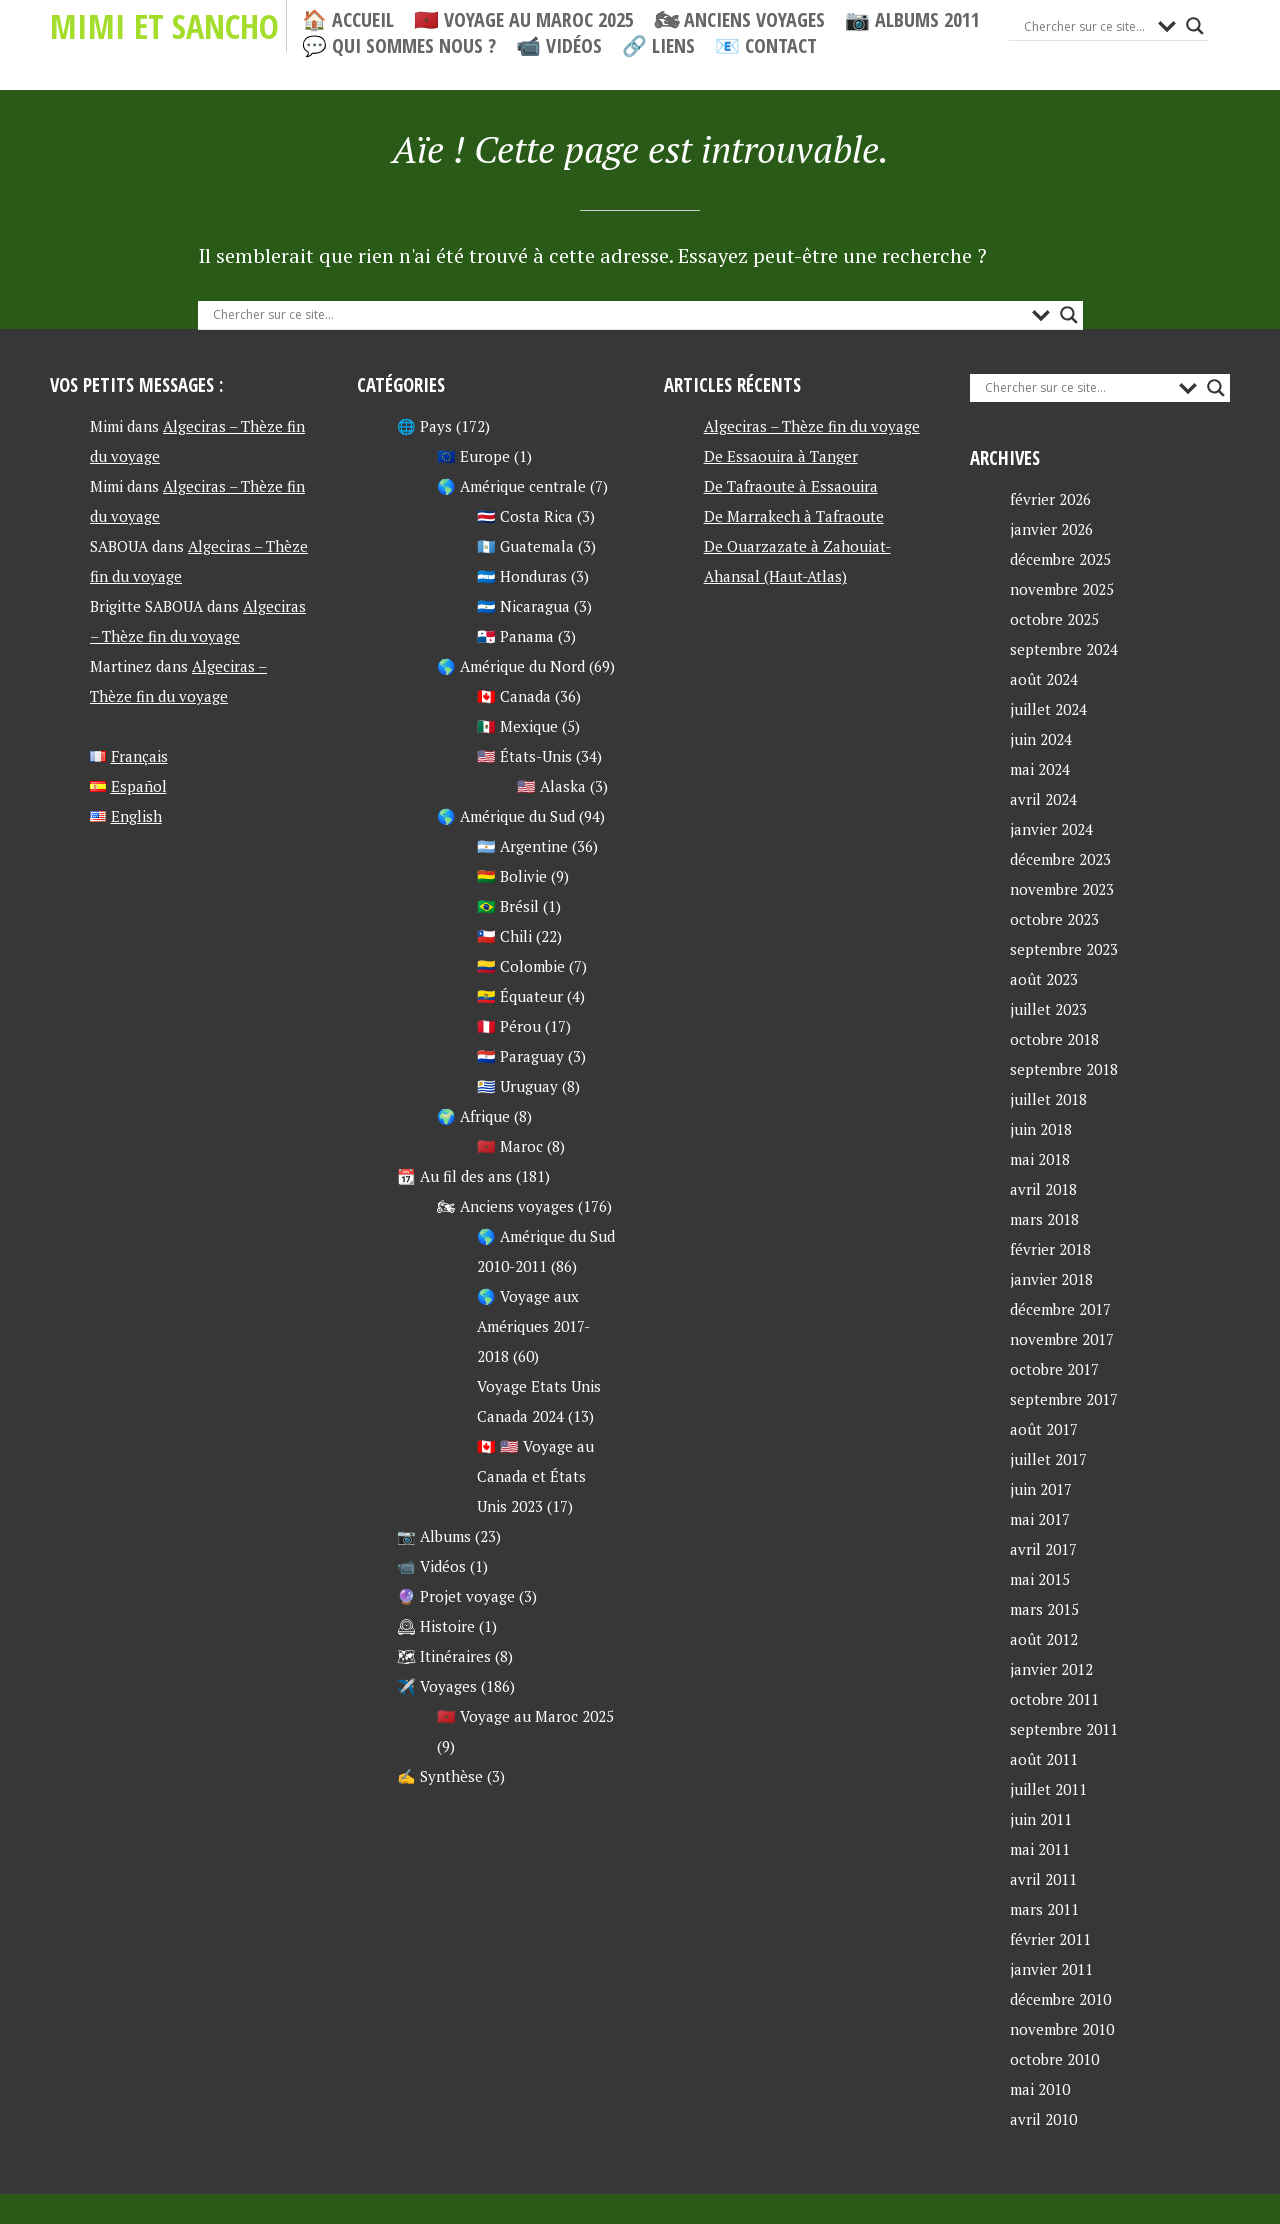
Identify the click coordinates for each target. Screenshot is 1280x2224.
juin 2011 (1041, 1819)
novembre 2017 (1062, 1339)
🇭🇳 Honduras (522, 576)
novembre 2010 (1062, 2029)
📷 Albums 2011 (912, 20)
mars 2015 (1044, 1609)
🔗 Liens (658, 46)
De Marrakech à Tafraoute (794, 516)
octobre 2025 (1054, 619)
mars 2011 (1044, 1909)
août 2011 (1044, 1759)
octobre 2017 (1054, 1369)
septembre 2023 (1064, 949)
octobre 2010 (1054, 2059)
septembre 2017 (1064, 1399)
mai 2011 (1040, 1849)
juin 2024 (1041, 739)
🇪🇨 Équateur (520, 996)
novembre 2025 (1062, 589)
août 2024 (1044, 679)
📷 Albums (434, 1536)
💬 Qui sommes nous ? (399, 46)
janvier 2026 (1051, 529)
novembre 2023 (1062, 889)
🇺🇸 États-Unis (524, 756)
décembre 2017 (1060, 1309)
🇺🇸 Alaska (551, 786)
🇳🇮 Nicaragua (523, 606)
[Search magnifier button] (1195, 26)
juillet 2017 (1048, 1459)
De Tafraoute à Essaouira (791, 486)
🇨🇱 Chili (504, 936)
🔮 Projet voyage (456, 1596)
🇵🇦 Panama (515, 636)
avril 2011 (1043, 1879)
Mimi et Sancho (164, 26)
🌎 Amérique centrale (511, 486)
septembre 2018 (1064, 1069)
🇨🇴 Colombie (521, 966)
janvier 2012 (1051, 1669)
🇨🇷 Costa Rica (525, 516)
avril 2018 (1043, 1189)
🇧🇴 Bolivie (512, 876)
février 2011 (1050, 1939)
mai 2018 (1040, 1159)
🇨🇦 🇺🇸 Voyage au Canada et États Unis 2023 (535, 1476)
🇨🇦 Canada (514, 696)
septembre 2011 (1064, 1729)
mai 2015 (1040, 1579)
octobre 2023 (1054, 919)
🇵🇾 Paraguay (520, 1056)
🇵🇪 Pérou (509, 1026)
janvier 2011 (1051, 1969)
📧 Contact (766, 46)
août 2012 (1044, 1639)
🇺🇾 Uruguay (517, 1086)
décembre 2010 (1060, 1999)
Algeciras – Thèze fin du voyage (812, 426)
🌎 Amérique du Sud (506, 816)
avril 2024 (1043, 799)
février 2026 (1050, 499)
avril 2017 (1043, 1549)
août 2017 (1044, 1429)
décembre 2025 (1060, 559)
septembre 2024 (1064, 649)
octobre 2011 (1054, 1699)
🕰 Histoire (436, 1626)
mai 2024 (1040, 769)
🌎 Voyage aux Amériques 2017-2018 (533, 1326)
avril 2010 (1043, 2119)
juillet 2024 (1048, 709)
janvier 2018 (1051, 1279)
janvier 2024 (1051, 829)
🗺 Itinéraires (444, 1656)
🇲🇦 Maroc (510, 1146)
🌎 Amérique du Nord (511, 666)
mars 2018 (1044, 1219)
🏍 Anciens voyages (739, 20)
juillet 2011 (1048, 1789)
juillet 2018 (1048, 1099)
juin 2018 (1041, 1129)
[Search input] (1086, 26)
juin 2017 (1041, 1489)
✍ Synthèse (440, 1776)
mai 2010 (1040, 2089)
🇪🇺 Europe (473, 456)
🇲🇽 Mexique (517, 726)
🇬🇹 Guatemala (525, 546)
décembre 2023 (1060, 859)
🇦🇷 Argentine (522, 846)
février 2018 (1050, 1249)
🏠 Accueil (348, 20)
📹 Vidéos (559, 46)
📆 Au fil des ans (454, 1176)
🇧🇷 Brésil (508, 906)
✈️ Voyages (437, 1686)
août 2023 (1044, 979)
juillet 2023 (1048, 1009)
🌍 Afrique (473, 1116)
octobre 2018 (1054, 1039)
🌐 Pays (424, 426)
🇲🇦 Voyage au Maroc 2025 (524, 20)
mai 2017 (1040, 1519)
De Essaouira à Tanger (781, 456)
